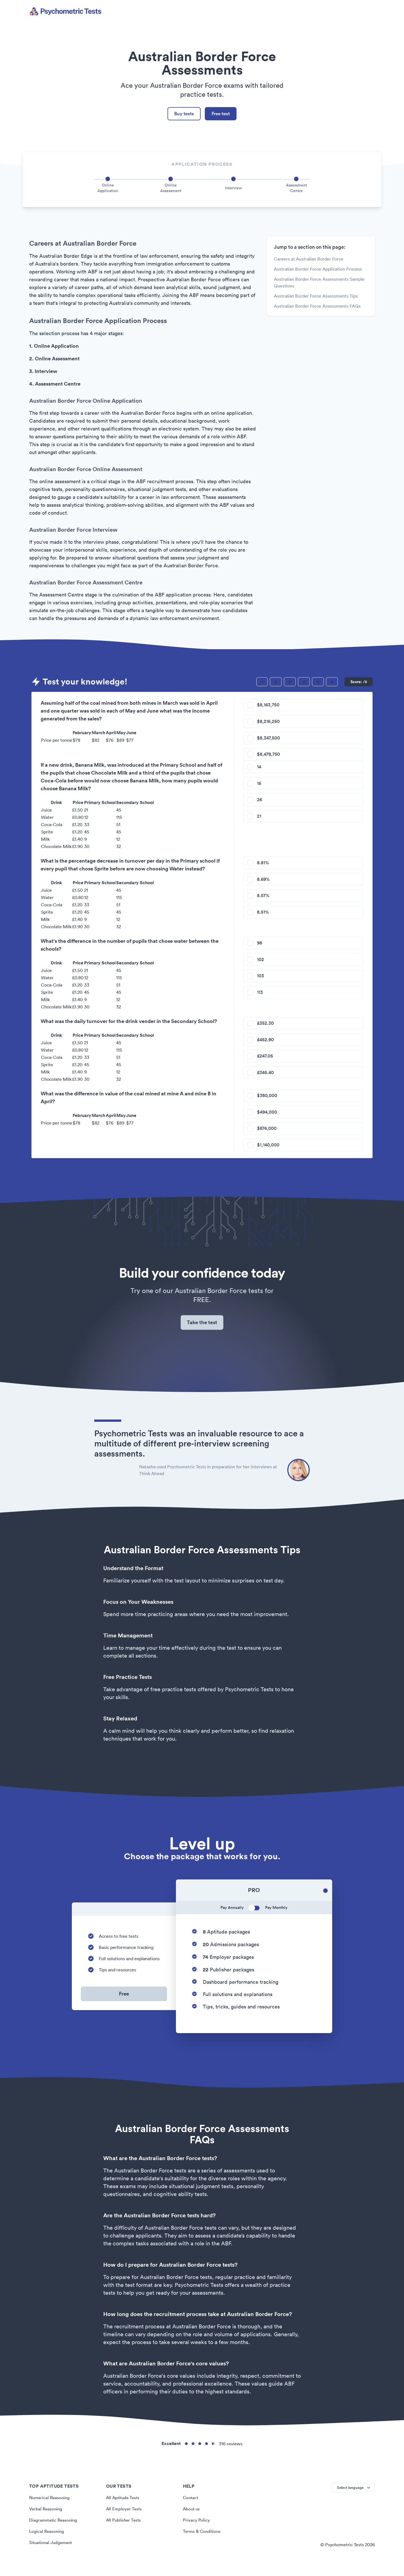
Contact (191, 2507)
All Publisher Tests (124, 2530)
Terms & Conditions (202, 2541)
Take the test (202, 1331)
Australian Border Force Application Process (318, 270)
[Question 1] (262, 683)
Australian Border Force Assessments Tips (316, 297)
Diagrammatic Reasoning (54, 2530)
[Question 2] (276, 683)
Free (124, 2004)
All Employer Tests (124, 2519)
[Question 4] (304, 683)
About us (192, 2519)
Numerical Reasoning (50, 2507)
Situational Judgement (52, 2552)
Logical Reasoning (47, 2541)
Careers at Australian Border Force (308, 260)
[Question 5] (318, 683)
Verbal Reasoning (46, 2519)
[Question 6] (332, 683)
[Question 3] (290, 683)
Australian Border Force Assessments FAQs (317, 307)
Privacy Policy (196, 2530)
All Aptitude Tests (123, 2507)
